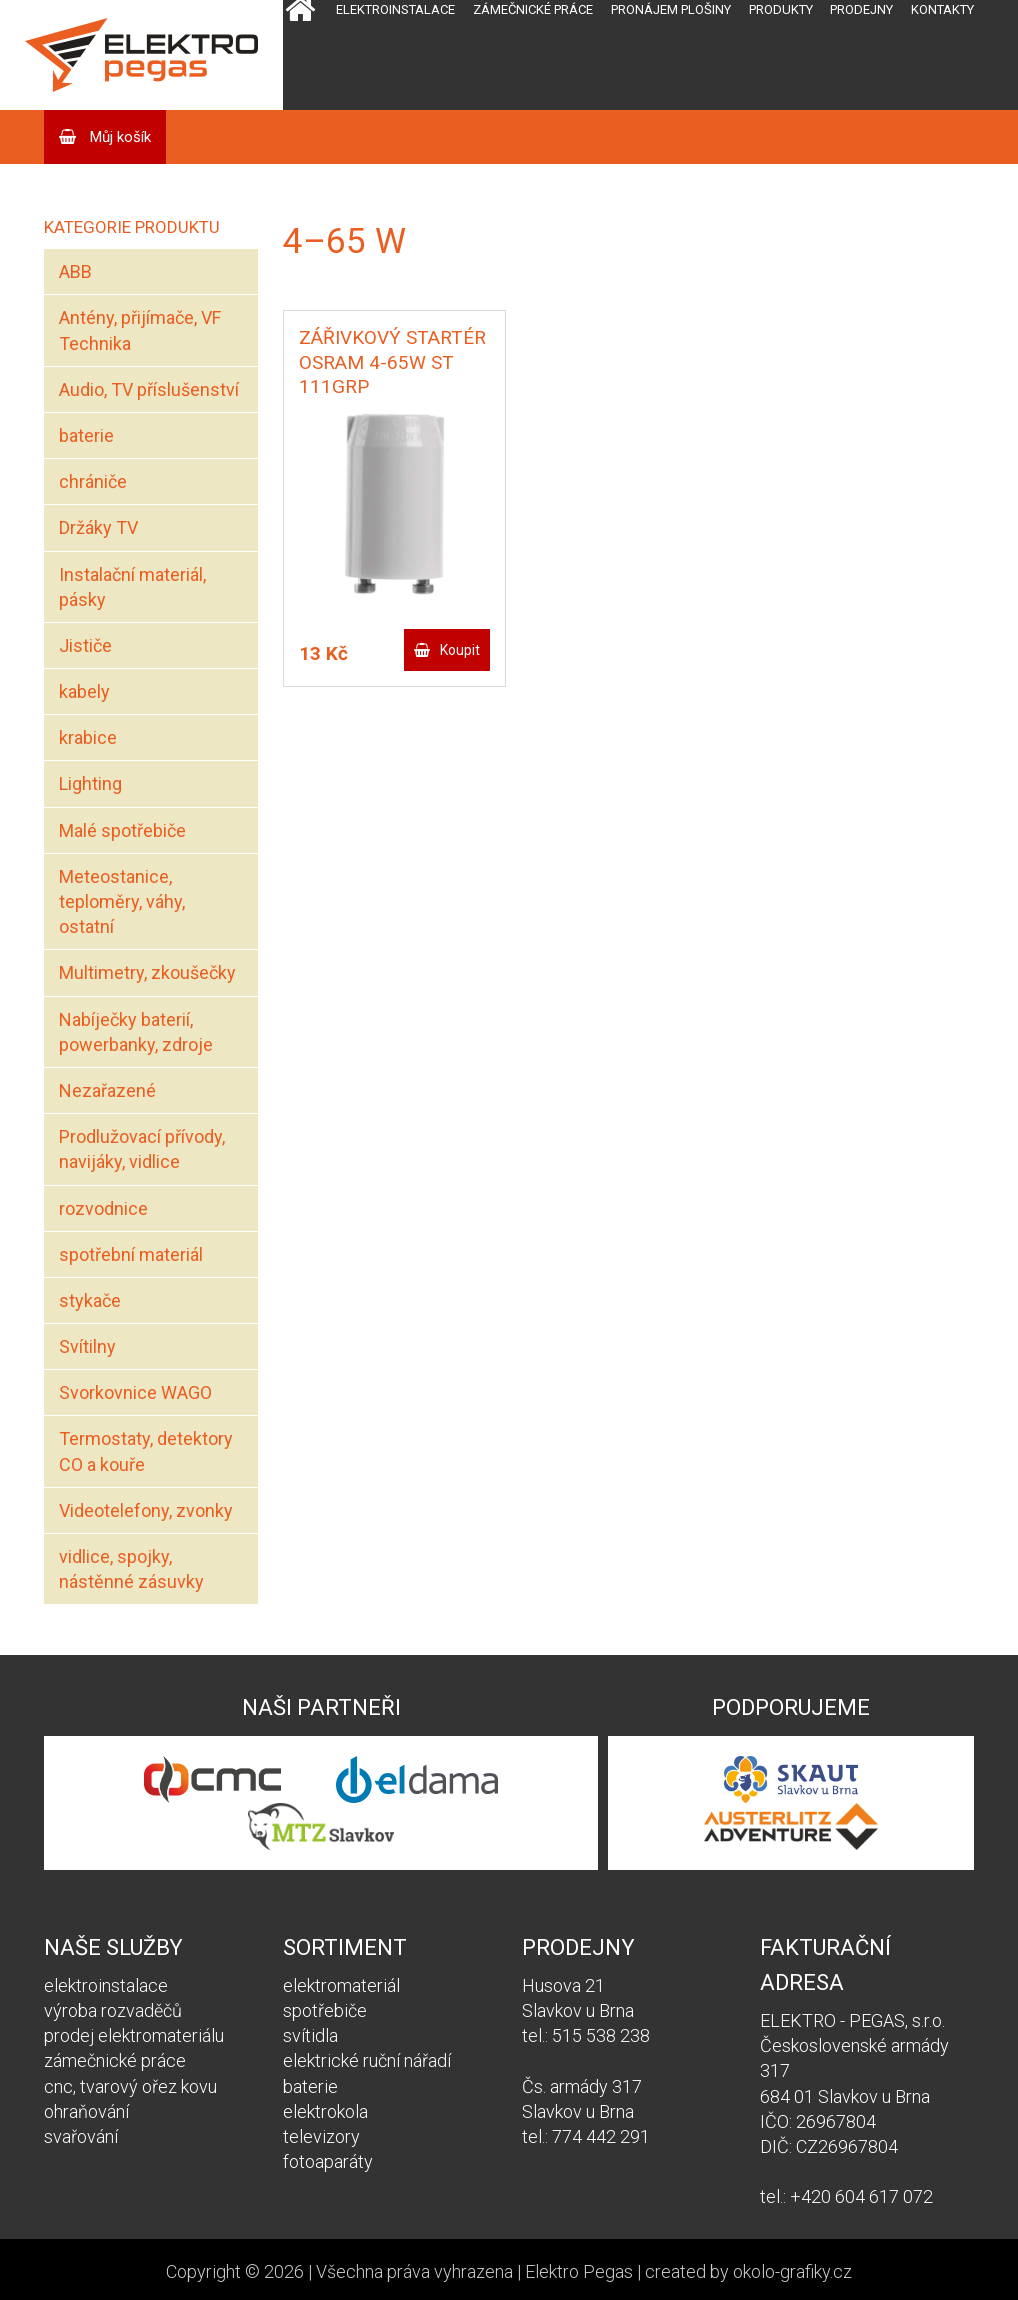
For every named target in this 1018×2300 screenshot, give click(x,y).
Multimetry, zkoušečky (147, 972)
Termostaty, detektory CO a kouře (146, 1451)
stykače (90, 1300)
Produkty (781, 9)
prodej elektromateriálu (134, 2035)
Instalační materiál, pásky (132, 587)
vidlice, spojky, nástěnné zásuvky (131, 1569)
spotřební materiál (131, 1254)
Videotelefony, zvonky (146, 1510)
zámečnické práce (115, 2060)
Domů (300, 55)
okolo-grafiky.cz (792, 2271)
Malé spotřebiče (122, 830)
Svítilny (87, 1346)
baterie (86, 435)
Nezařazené (107, 1090)
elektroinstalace (106, 1985)
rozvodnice (103, 1208)
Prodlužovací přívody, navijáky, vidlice (142, 1149)
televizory (321, 2136)
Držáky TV (98, 527)
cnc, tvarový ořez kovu (130, 2086)
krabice (88, 737)
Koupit (460, 650)
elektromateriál (341, 1985)
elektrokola (325, 2111)
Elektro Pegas (579, 2271)
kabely (84, 691)
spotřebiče (325, 2010)
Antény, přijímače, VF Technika (140, 330)
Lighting (90, 783)
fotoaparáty (328, 2161)
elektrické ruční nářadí (367, 2060)
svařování (81, 2136)
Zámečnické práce (533, 9)
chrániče (93, 481)
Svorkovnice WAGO (135, 1392)
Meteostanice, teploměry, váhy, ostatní (122, 901)
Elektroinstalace (395, 9)
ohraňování (86, 2111)
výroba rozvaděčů (113, 2010)
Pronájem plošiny (671, 9)
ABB (75, 271)
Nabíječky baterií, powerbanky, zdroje (136, 1032)
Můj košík (118, 137)
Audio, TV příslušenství (149, 389)
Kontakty (942, 9)
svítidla (310, 2035)
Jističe (85, 645)
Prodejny (861, 9)
